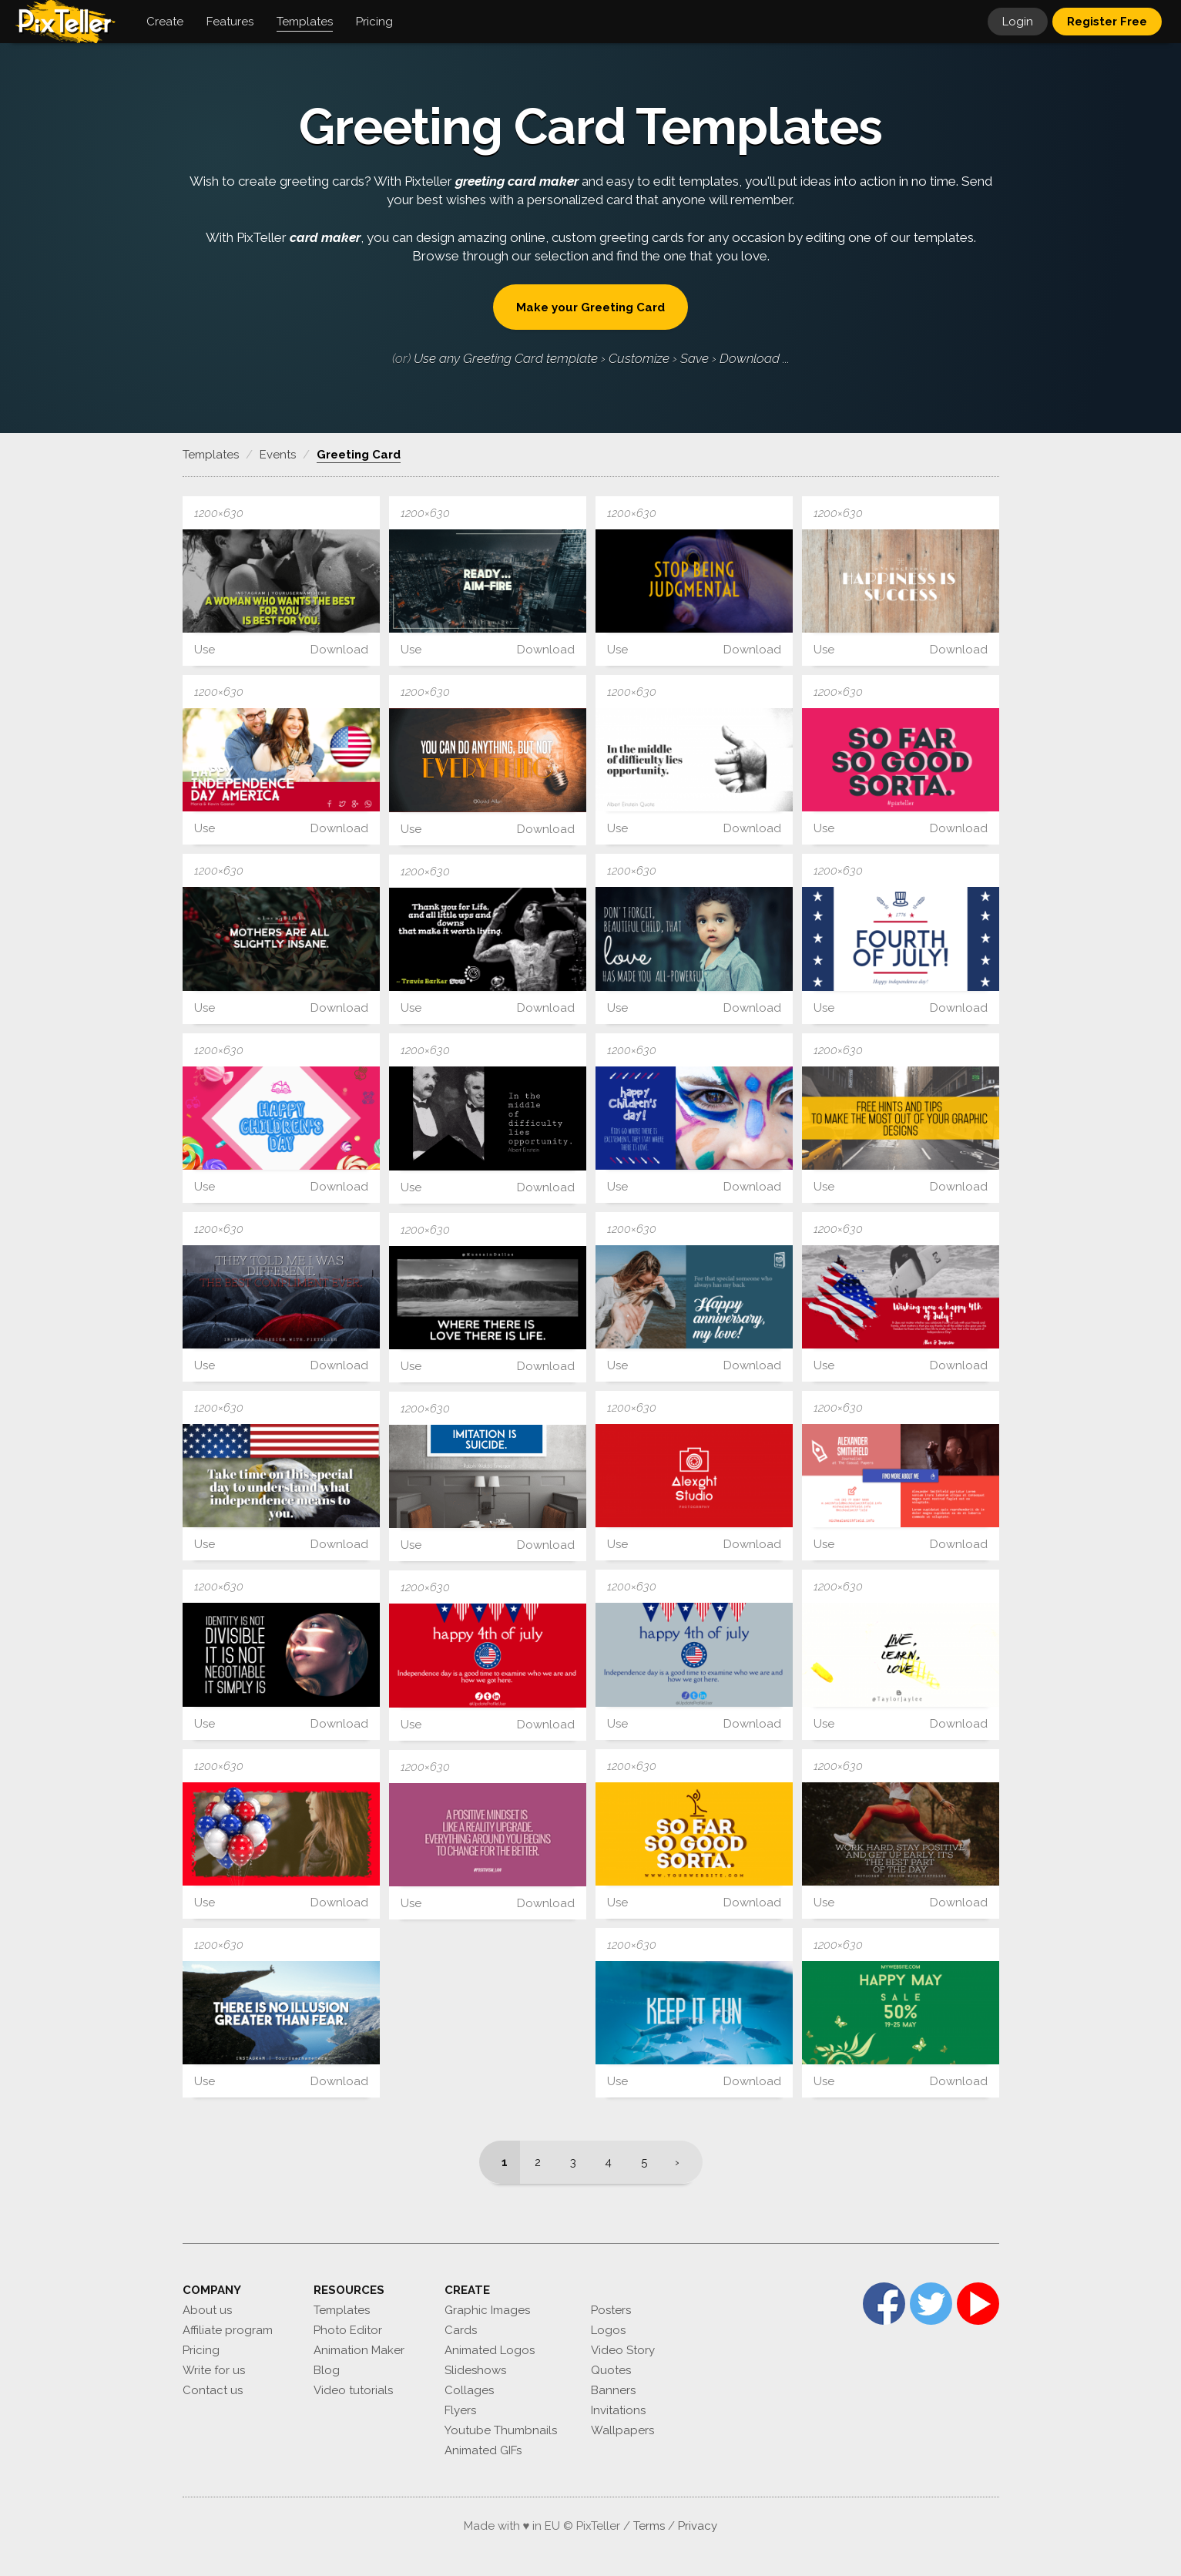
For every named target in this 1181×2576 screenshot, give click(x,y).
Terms (649, 2526)
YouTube (978, 2303)
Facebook (884, 2303)
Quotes (611, 2370)
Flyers (460, 2410)
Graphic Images (487, 2310)
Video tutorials (353, 2390)
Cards (461, 2330)
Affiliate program (228, 2330)
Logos (608, 2330)
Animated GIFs (483, 2450)
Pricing (201, 2350)
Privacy (697, 2526)
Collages (469, 2390)
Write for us (214, 2370)
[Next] (682, 2162)
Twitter (931, 2303)
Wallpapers (622, 2430)
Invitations (618, 2410)
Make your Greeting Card (590, 307)
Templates (342, 2310)
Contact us (213, 2390)
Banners (613, 2390)
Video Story (623, 2350)
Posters (611, 2310)
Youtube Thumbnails (501, 2430)
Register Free (1107, 22)
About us (207, 2310)
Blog (327, 2370)
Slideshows (475, 2370)
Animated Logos (490, 2350)
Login (1017, 22)
